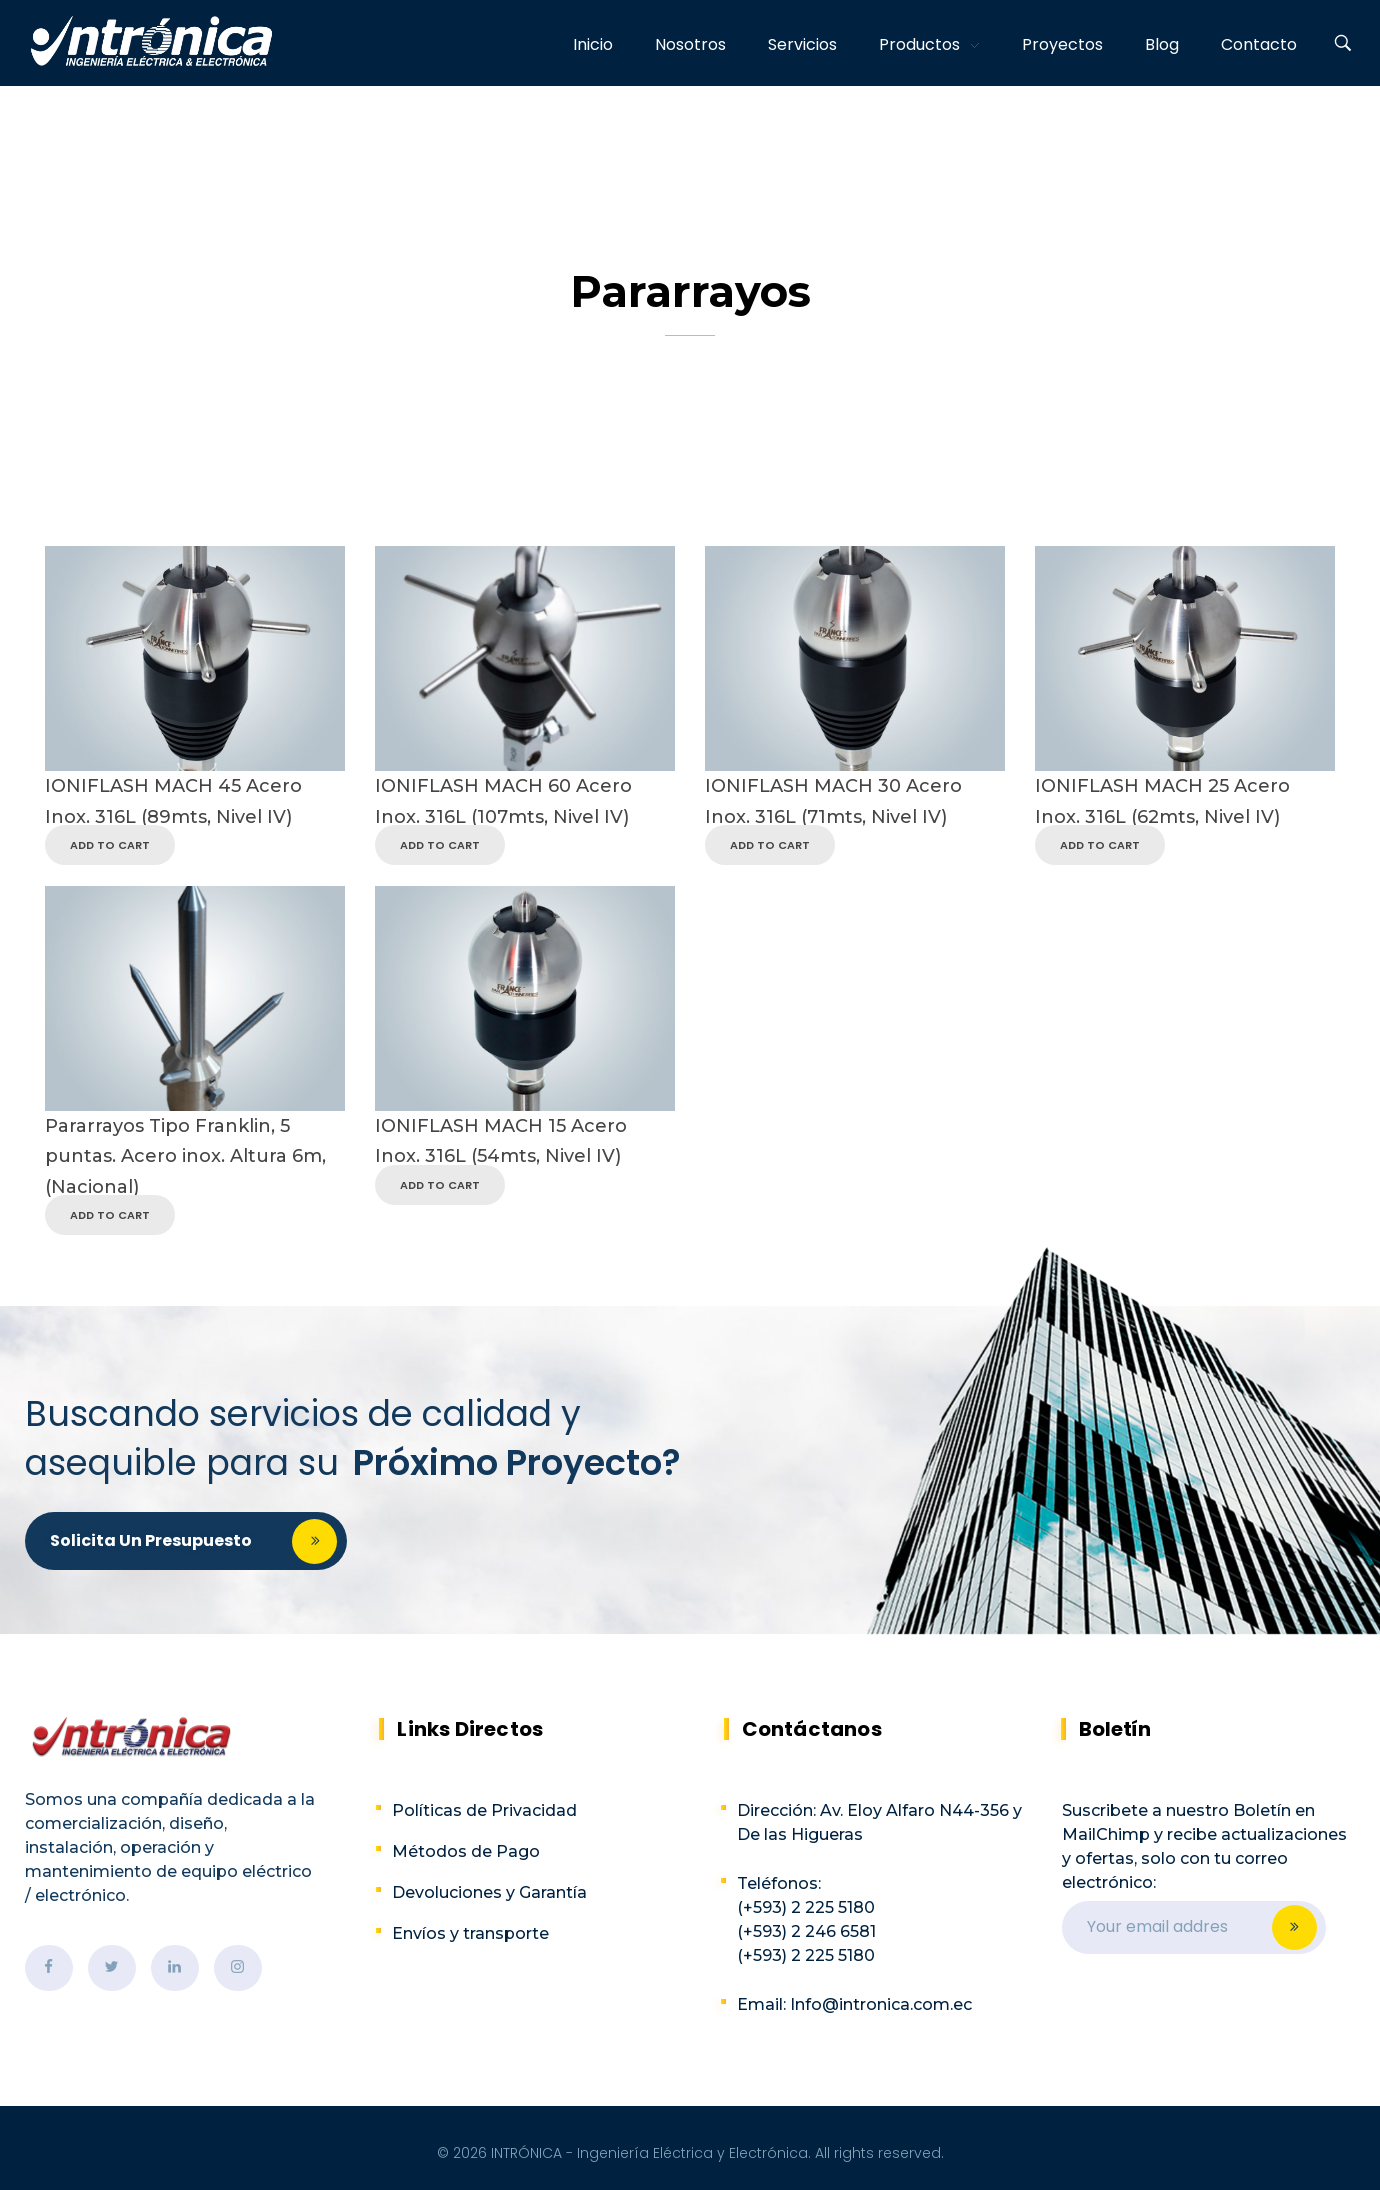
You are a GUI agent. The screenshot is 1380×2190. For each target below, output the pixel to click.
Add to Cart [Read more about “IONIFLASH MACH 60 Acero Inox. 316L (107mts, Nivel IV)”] (440, 845)
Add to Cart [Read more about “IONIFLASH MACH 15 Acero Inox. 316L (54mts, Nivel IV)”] (440, 1185)
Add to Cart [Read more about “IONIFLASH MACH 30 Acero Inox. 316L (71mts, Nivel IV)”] (770, 845)
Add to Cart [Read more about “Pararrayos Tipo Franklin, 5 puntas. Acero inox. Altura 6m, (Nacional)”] (110, 1215)
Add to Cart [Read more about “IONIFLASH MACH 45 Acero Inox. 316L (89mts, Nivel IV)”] (110, 845)
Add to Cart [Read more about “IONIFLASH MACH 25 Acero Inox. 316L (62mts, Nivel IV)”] (1100, 845)
